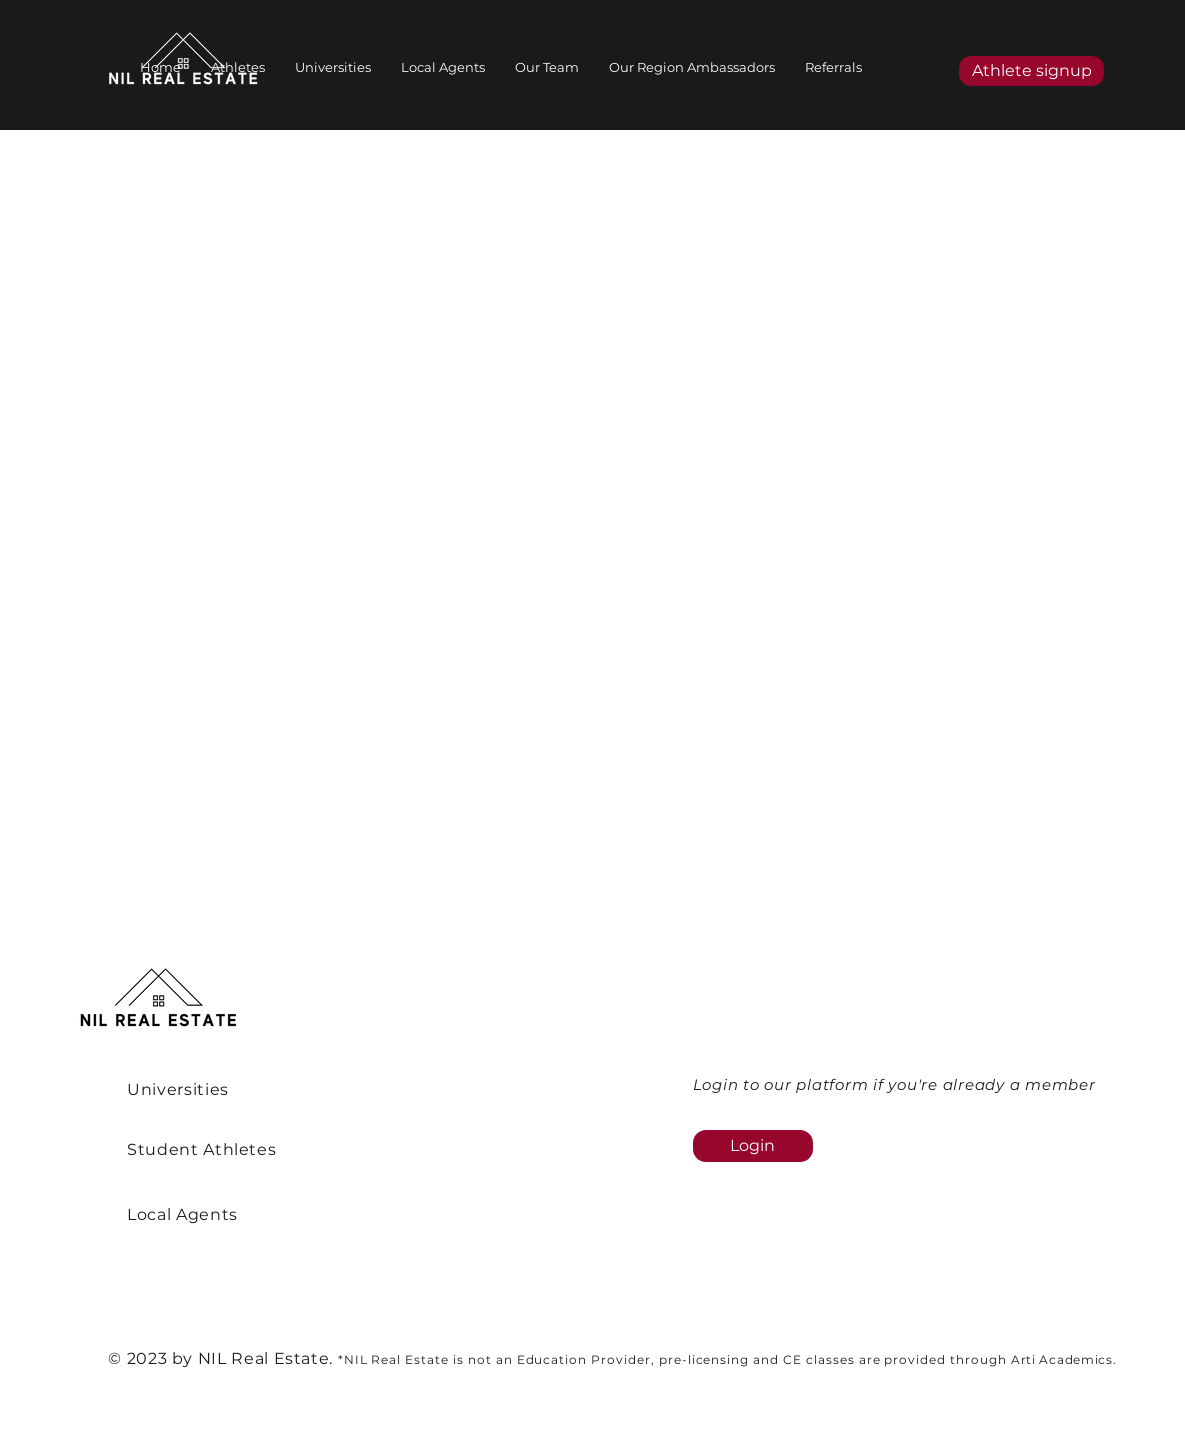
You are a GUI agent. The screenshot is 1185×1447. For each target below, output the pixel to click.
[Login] (753, 1146)
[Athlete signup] (1031, 71)
